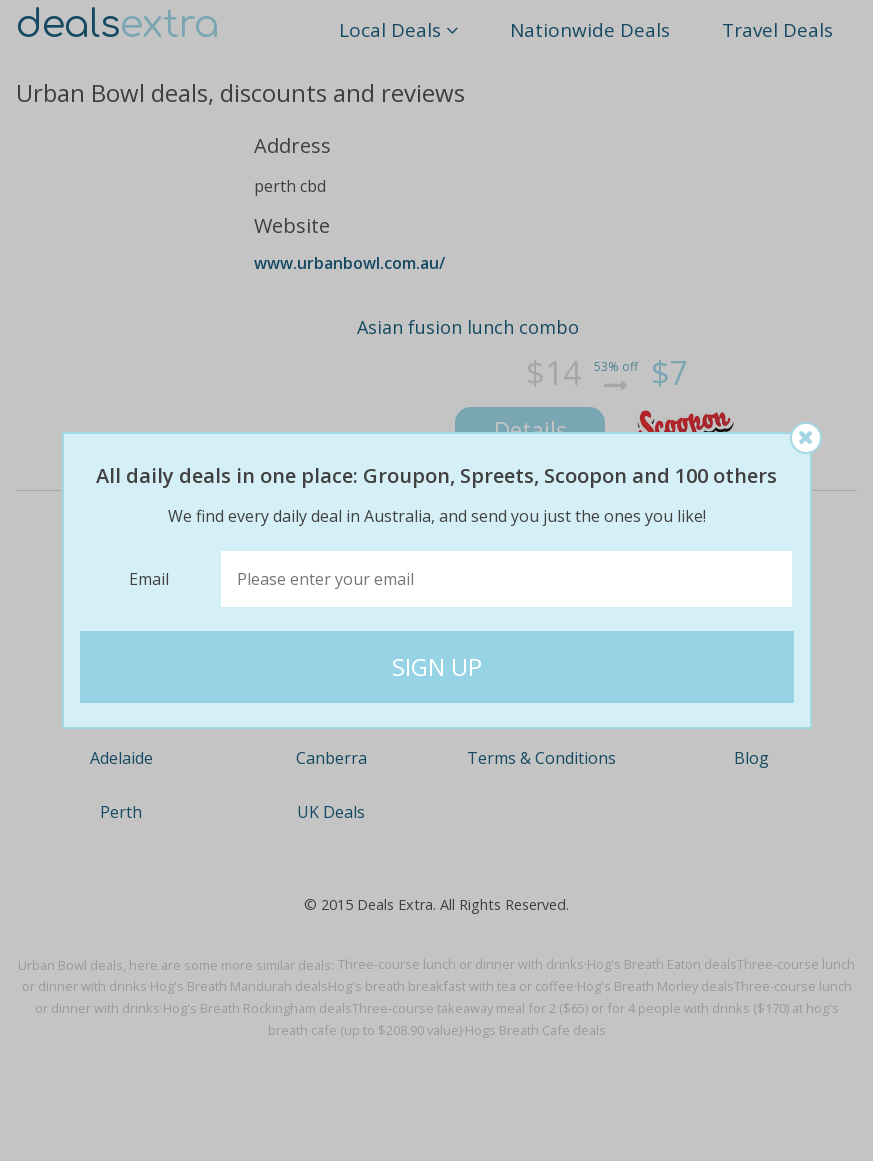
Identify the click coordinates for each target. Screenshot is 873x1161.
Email (149, 579)
